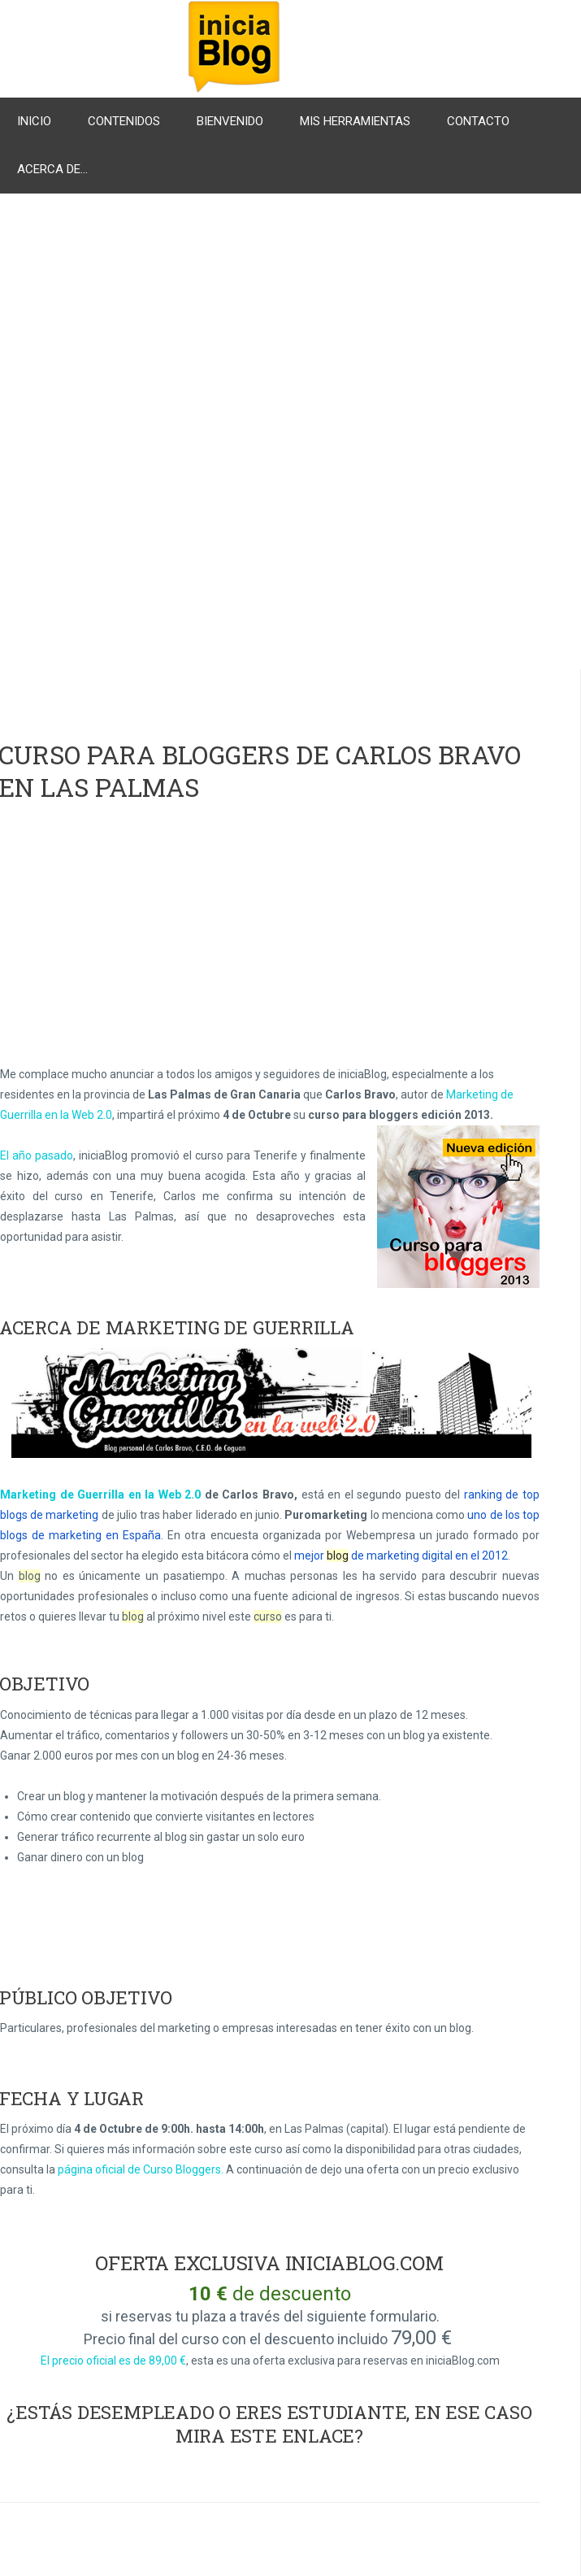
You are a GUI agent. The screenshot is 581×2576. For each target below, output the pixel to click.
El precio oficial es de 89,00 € (113, 2360)
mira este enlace (265, 2436)
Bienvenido (230, 121)
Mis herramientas (355, 121)
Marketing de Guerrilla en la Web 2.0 (100, 1494)
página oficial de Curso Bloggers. (140, 2169)
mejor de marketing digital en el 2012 (401, 1555)
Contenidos (124, 121)
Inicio (34, 121)
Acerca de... (52, 169)
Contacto (478, 121)
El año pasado (36, 1155)
